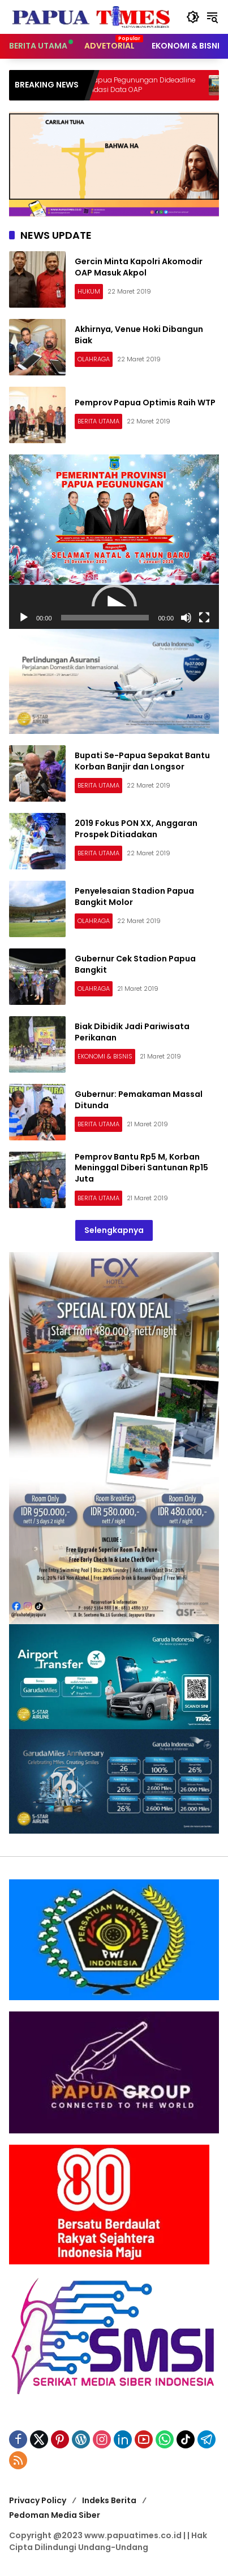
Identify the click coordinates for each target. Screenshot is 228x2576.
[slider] (105, 617)
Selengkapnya (114, 1230)
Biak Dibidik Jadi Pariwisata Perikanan (132, 1032)
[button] (193, 17)
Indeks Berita (109, 2500)
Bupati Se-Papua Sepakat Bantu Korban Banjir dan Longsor (142, 761)
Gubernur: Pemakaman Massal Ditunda (139, 1099)
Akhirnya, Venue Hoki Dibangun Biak (139, 334)
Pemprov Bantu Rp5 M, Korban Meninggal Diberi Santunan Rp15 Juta (141, 1167)
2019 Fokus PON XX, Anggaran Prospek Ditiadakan (136, 828)
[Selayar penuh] (204, 617)
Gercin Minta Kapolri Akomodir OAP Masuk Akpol (139, 267)
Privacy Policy (37, 2500)
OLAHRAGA (94, 359)
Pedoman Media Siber (54, 2515)
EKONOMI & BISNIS (105, 1056)
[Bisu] (186, 617)
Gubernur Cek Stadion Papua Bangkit (135, 964)
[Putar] (23, 617)
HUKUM (89, 291)
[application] (114, 607)
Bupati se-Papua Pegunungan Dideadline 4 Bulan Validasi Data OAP (148, 85)
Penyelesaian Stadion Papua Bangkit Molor (134, 896)
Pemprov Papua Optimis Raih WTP (145, 402)
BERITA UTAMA (98, 421)
